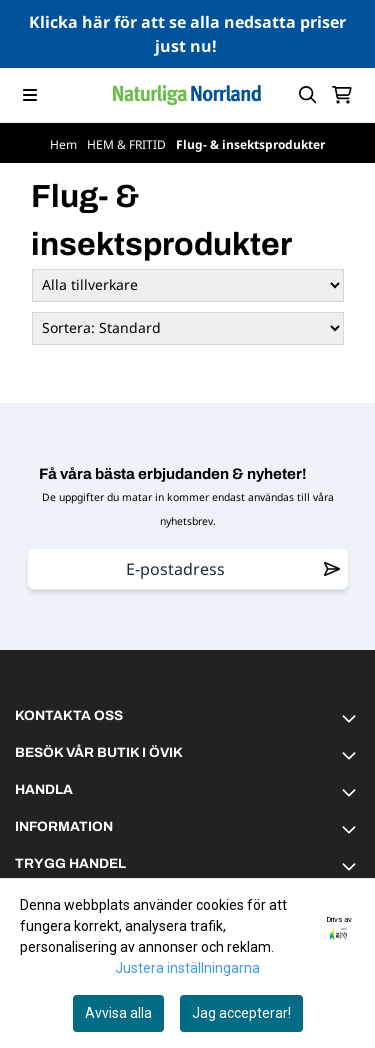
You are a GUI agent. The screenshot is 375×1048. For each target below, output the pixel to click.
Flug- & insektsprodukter (250, 144)
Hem (65, 144)
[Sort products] (188, 328)
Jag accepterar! (241, 1013)
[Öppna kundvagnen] (342, 95)
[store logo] (187, 95)
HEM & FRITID (128, 144)
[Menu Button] (30, 95)
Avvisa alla (118, 1013)
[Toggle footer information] (352, 718)
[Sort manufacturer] (188, 285)
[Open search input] (308, 95)
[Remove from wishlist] (332, 569)
